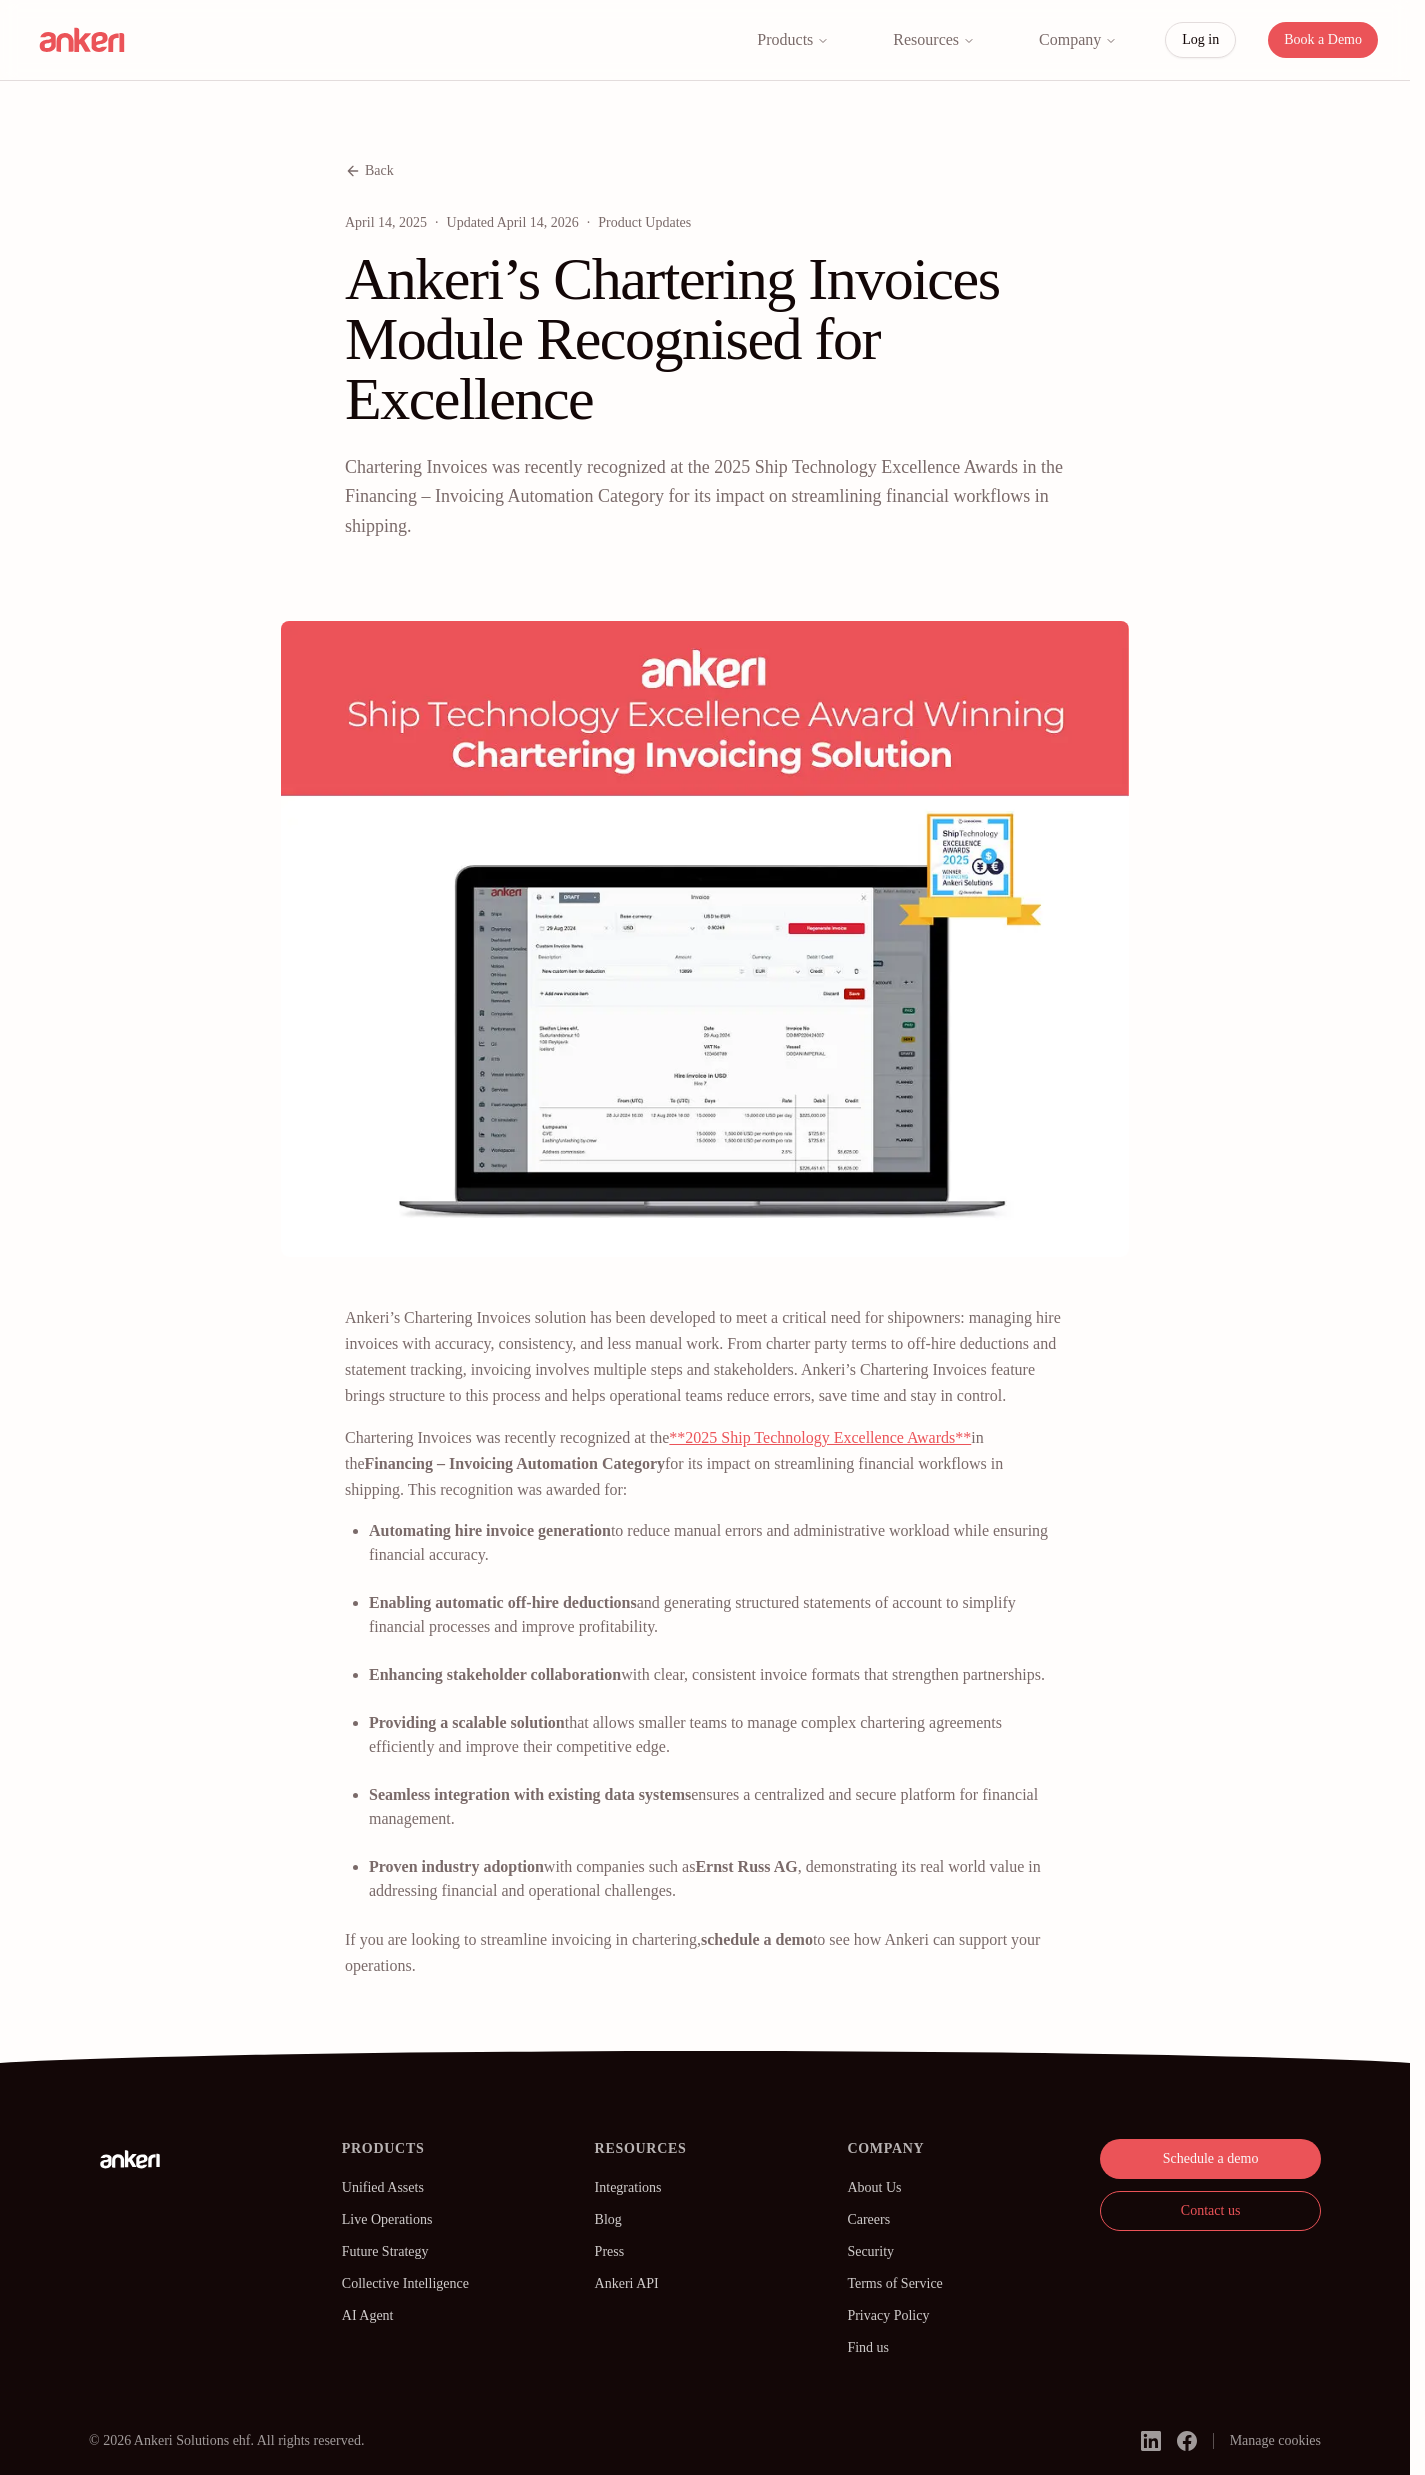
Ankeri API (627, 2283)
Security (870, 2251)
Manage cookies (1275, 2440)
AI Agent (368, 2315)
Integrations (628, 2187)
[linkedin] (1151, 2441)
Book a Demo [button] (1323, 39)
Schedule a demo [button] (1211, 2158)
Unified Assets (383, 2187)
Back (369, 171)
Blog (608, 2219)
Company (1078, 39)
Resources (934, 39)
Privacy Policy (888, 2315)
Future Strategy (385, 2251)
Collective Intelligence (405, 2283)
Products (793, 39)
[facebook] (1187, 2441)
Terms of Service (894, 2283)
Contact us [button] (1211, 2210)
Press (610, 2251)
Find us (868, 2347)
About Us (874, 2187)
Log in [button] (1200, 39)
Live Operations (387, 2219)
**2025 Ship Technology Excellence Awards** (820, 1437)
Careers (868, 2219)
